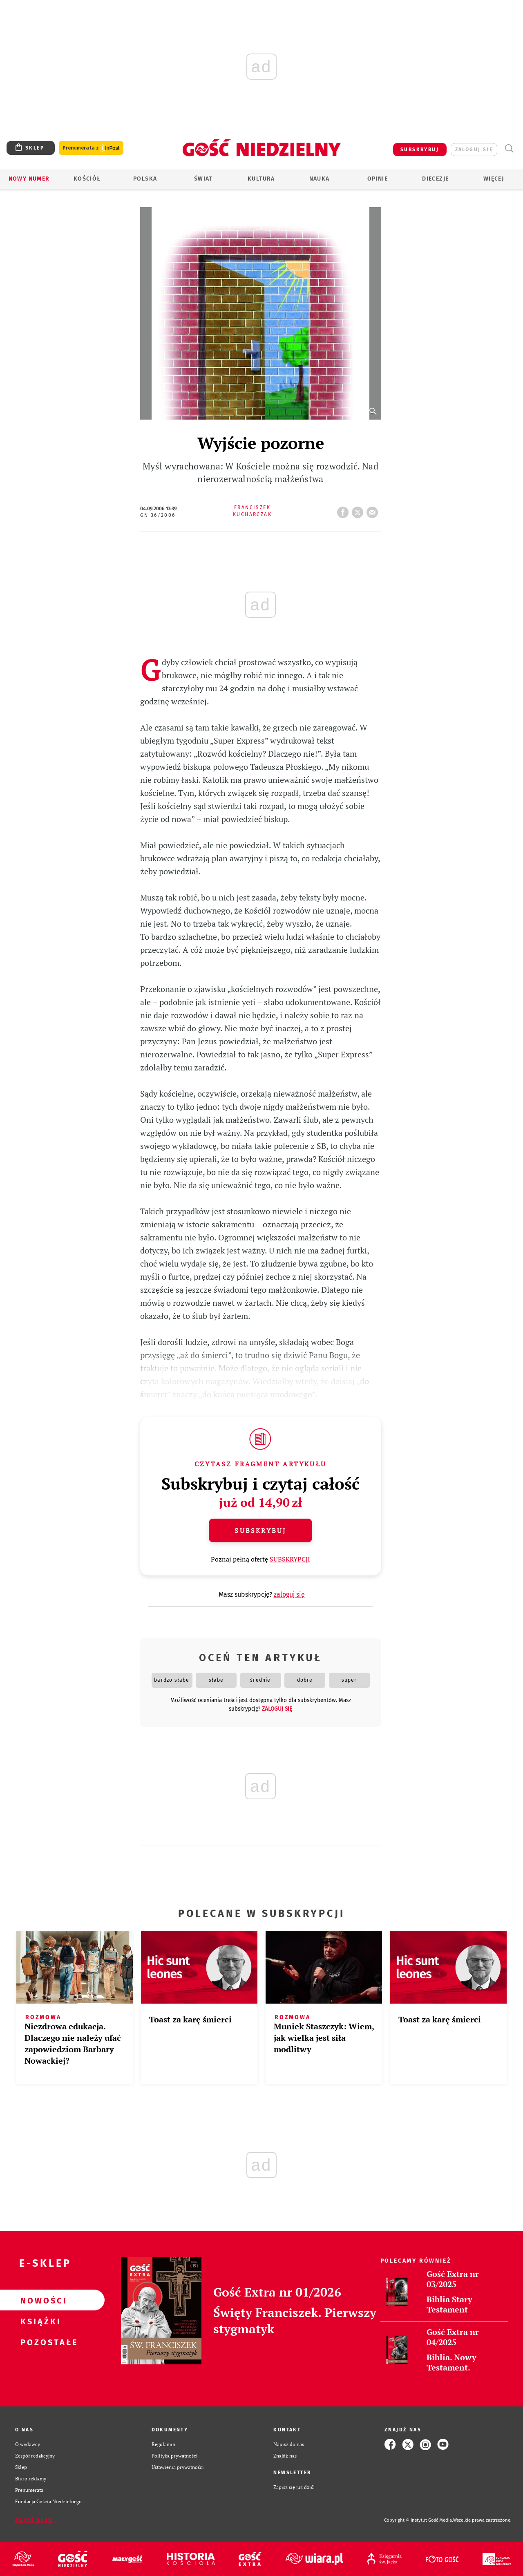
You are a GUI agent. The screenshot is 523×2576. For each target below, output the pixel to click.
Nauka (319, 178)
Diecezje (435, 178)
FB (344, 510)
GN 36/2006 (158, 515)
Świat (203, 178)
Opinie (377, 178)
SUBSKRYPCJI (290, 1559)
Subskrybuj (260, 1530)
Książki (39, 2321)
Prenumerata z (91, 148)
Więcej (493, 178)
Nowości (39, 2300)
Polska (145, 178)
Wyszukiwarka (508, 148)
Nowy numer (29, 178)
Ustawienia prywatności (178, 2467)
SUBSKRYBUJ (419, 149)
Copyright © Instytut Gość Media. (418, 2520)
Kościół (87, 178)
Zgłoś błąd (34, 2520)
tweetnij (359, 510)
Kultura (261, 178)
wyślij (374, 510)
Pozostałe (39, 2341)
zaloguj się (474, 149)
